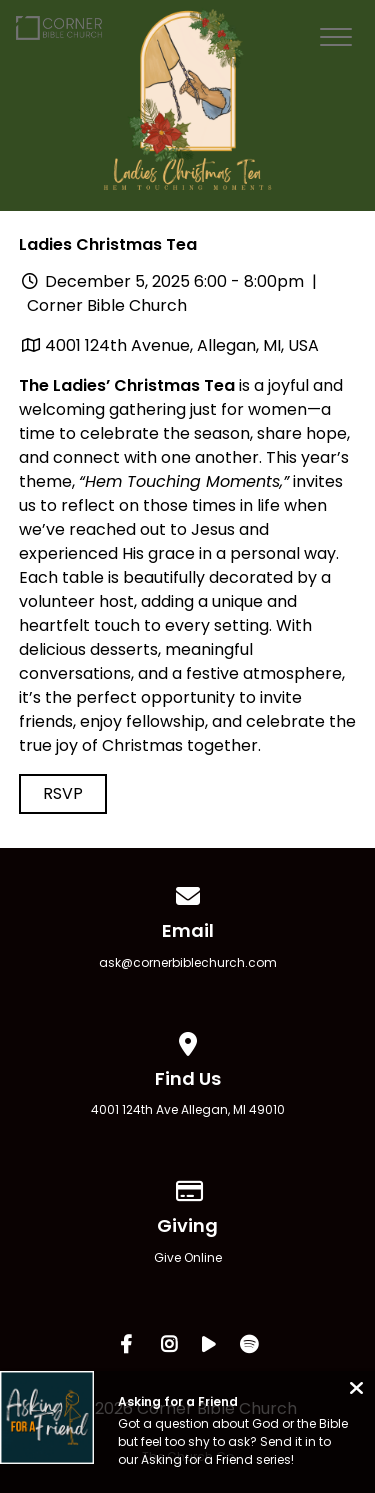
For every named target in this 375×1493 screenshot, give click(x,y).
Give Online (188, 1257)
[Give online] (188, 1187)
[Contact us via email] (188, 892)
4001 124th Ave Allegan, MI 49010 (188, 1109)
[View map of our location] (188, 1040)
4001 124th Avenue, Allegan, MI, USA (182, 345)
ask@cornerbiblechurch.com (188, 962)
